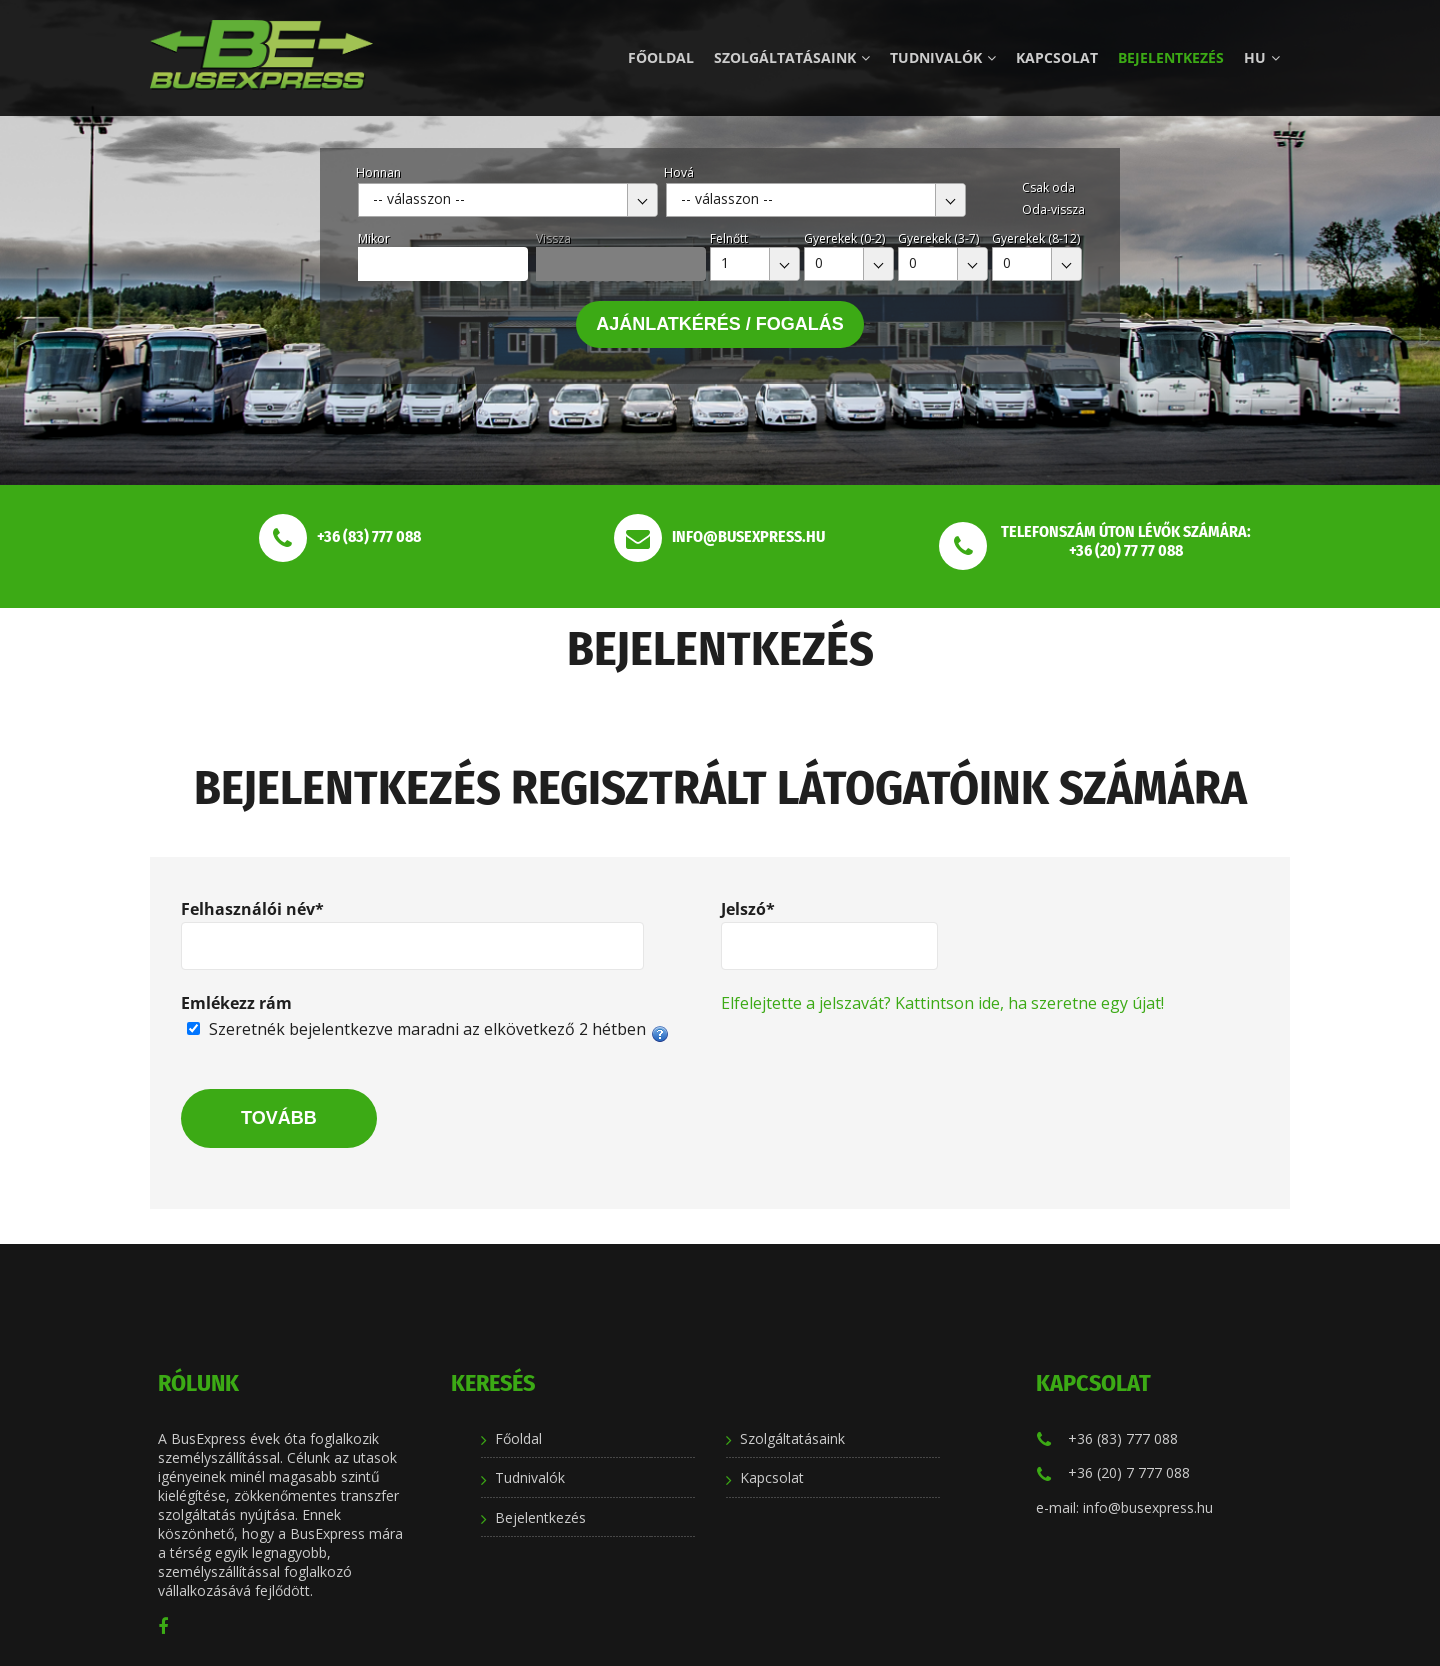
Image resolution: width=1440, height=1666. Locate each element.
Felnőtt (729, 238)
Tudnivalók (943, 57)
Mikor (374, 238)
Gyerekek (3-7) (938, 238)
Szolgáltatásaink (792, 57)
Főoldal (661, 57)
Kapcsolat (1057, 57)
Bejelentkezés (1171, 57)
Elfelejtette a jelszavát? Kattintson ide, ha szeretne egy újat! (942, 1003)
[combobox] (508, 200)
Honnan (378, 172)
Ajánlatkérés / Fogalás (720, 324)
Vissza (553, 238)
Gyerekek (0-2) (844, 238)
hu (1262, 57)
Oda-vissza (1053, 209)
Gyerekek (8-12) (1036, 238)
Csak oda (1048, 187)
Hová (679, 172)
